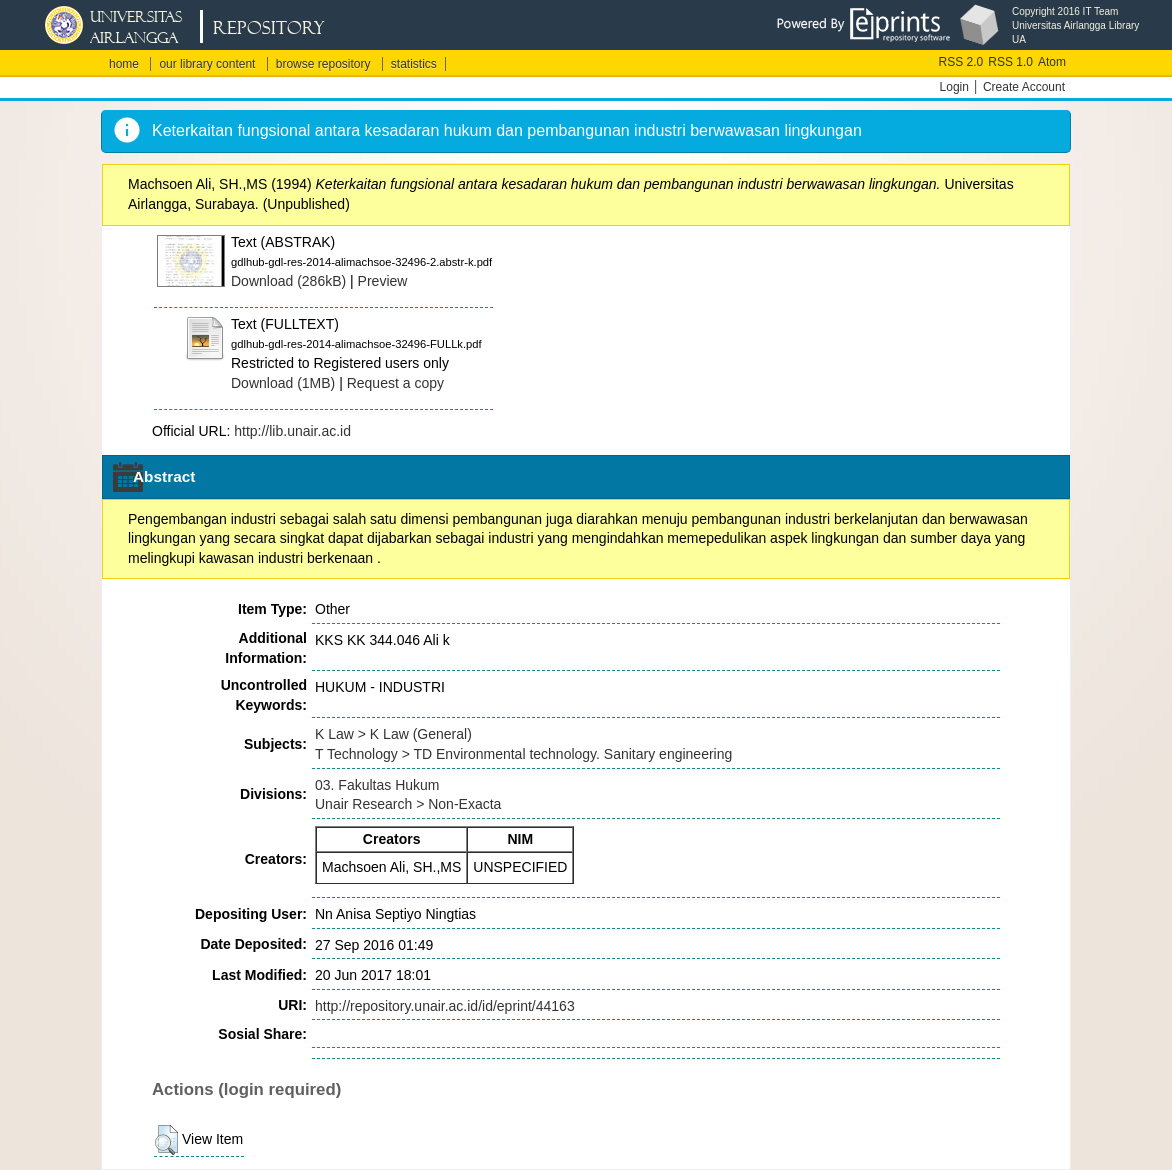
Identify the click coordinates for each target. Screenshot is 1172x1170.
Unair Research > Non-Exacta (408, 804)
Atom (1052, 62)
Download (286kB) (288, 281)
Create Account (1024, 87)
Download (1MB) (283, 383)
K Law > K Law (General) (393, 734)
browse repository (323, 64)
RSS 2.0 (961, 62)
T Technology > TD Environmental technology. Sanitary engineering (523, 754)
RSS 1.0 (1010, 62)
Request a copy (395, 383)
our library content (207, 64)
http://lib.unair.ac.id (292, 431)
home (124, 64)
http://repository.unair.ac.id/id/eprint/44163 (445, 1006)
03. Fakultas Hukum (377, 785)
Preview (383, 281)
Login (954, 87)
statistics (414, 64)
